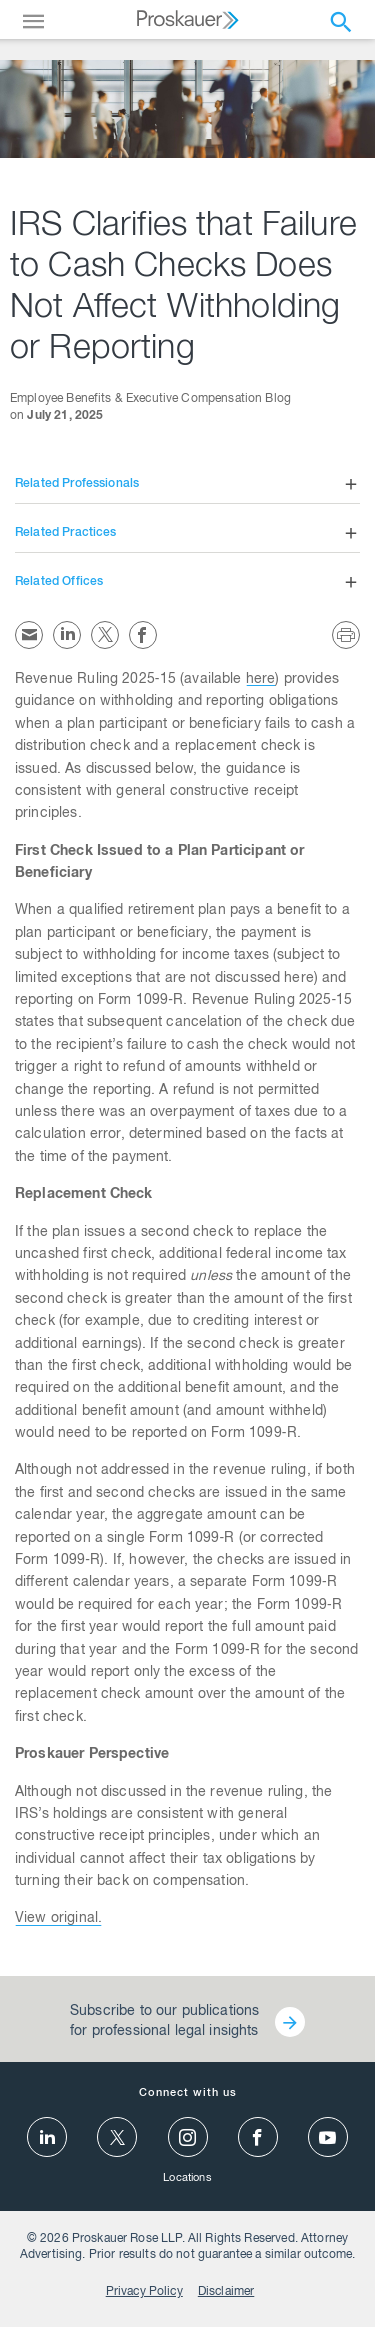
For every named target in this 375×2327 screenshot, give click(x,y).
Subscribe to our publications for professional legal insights (164, 2022)
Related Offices (59, 582)
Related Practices (66, 533)
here (261, 680)
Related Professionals (77, 484)
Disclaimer (226, 2292)
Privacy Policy (144, 2292)
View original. (58, 1919)
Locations (187, 2178)
